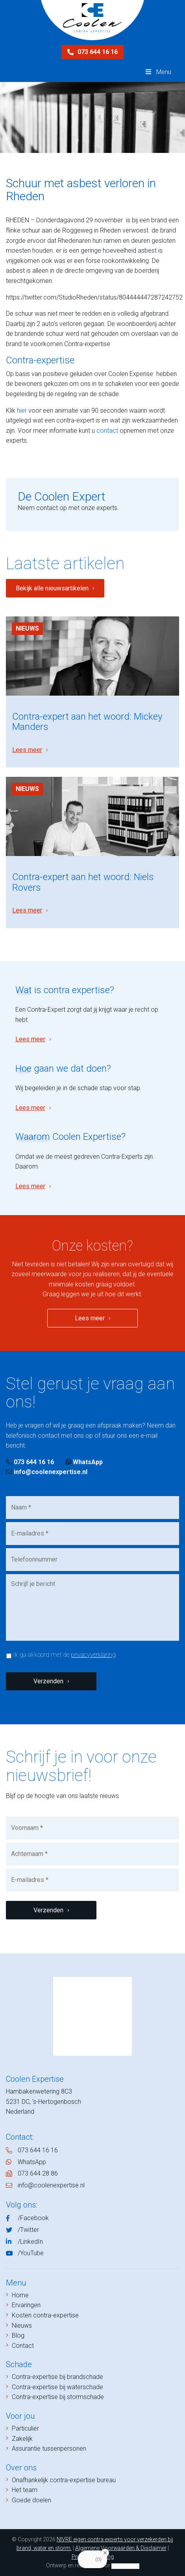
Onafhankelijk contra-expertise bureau (64, 2480)
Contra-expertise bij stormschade (58, 2397)
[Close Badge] (105, 2553)
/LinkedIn (30, 2241)
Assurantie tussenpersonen (49, 2448)
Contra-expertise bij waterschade (57, 2387)
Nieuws (27, 628)
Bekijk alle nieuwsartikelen (52, 588)
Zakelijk (22, 2438)
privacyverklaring (93, 1654)
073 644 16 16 (92, 52)
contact (107, 430)
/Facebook (33, 2218)
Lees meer (27, 750)
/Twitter (28, 2230)
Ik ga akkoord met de (64, 1654)
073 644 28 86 (38, 2173)
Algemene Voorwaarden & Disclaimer (120, 2548)
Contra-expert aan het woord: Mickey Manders (87, 721)
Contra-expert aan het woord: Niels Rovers (83, 882)
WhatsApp (84, 1462)
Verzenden (48, 1681)
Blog (18, 2335)
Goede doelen (31, 2500)
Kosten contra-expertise (45, 2315)
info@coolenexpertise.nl (46, 1472)
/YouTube (31, 2253)
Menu (157, 72)
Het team (24, 2490)
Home (20, 2295)
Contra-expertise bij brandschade (57, 2377)
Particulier (25, 2428)
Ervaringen (26, 2305)
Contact (23, 2345)
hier (22, 410)
